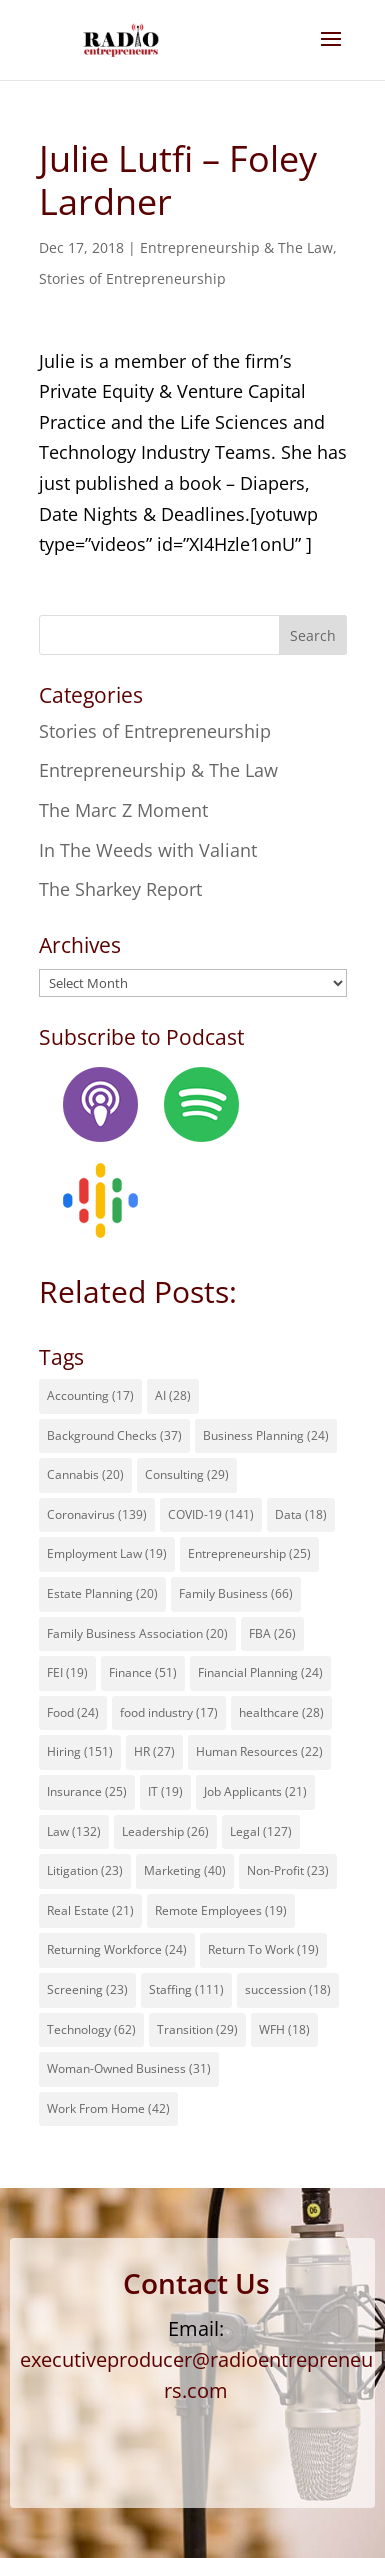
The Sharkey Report (120, 889)
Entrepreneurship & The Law (236, 247)
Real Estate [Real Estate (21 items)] (90, 1910)
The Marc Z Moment (123, 810)
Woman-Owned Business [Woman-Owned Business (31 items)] (129, 2068)
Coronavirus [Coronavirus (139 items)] (97, 1514)
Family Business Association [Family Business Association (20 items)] (137, 1633)
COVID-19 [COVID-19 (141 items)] (211, 1514)
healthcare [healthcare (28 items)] (281, 1712)
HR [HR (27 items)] (154, 1751)
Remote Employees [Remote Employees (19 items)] (221, 1910)
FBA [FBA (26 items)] (272, 1633)
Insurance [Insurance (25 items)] (87, 1791)
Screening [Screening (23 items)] (87, 1989)
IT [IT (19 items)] (165, 1791)
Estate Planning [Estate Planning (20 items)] (102, 1593)
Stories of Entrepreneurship (132, 278)
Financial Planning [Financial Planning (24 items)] (260, 1672)
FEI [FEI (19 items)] (67, 1672)
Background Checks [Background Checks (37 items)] (114, 1435)
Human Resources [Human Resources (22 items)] (259, 1751)
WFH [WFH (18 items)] (284, 2029)
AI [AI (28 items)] (173, 1395)
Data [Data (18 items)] (301, 1514)
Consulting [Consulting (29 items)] (187, 1474)
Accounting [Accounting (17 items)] (90, 1395)
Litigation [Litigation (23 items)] (85, 1870)
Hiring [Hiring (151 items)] (80, 1751)
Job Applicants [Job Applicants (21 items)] (255, 1791)
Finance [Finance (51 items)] (143, 1672)
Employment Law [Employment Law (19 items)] (107, 1553)
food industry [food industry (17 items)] (169, 1712)
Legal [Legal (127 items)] (261, 1831)
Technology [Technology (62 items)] (91, 2029)
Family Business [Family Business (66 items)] (236, 1593)
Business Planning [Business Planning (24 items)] (266, 1435)
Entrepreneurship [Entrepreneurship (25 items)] (249, 1553)
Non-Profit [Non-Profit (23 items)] (288, 1870)
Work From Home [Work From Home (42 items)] (108, 2108)
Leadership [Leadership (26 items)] (165, 1831)
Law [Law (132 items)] (74, 1831)
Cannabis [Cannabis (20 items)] (85, 1474)
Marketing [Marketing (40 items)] (185, 1870)
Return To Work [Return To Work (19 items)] (263, 1949)
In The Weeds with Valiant (148, 850)
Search (313, 635)
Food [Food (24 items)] (73, 1712)
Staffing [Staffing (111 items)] (186, 1989)
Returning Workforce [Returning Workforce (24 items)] (117, 1949)
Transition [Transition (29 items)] (197, 2029)
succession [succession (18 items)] (288, 1989)
